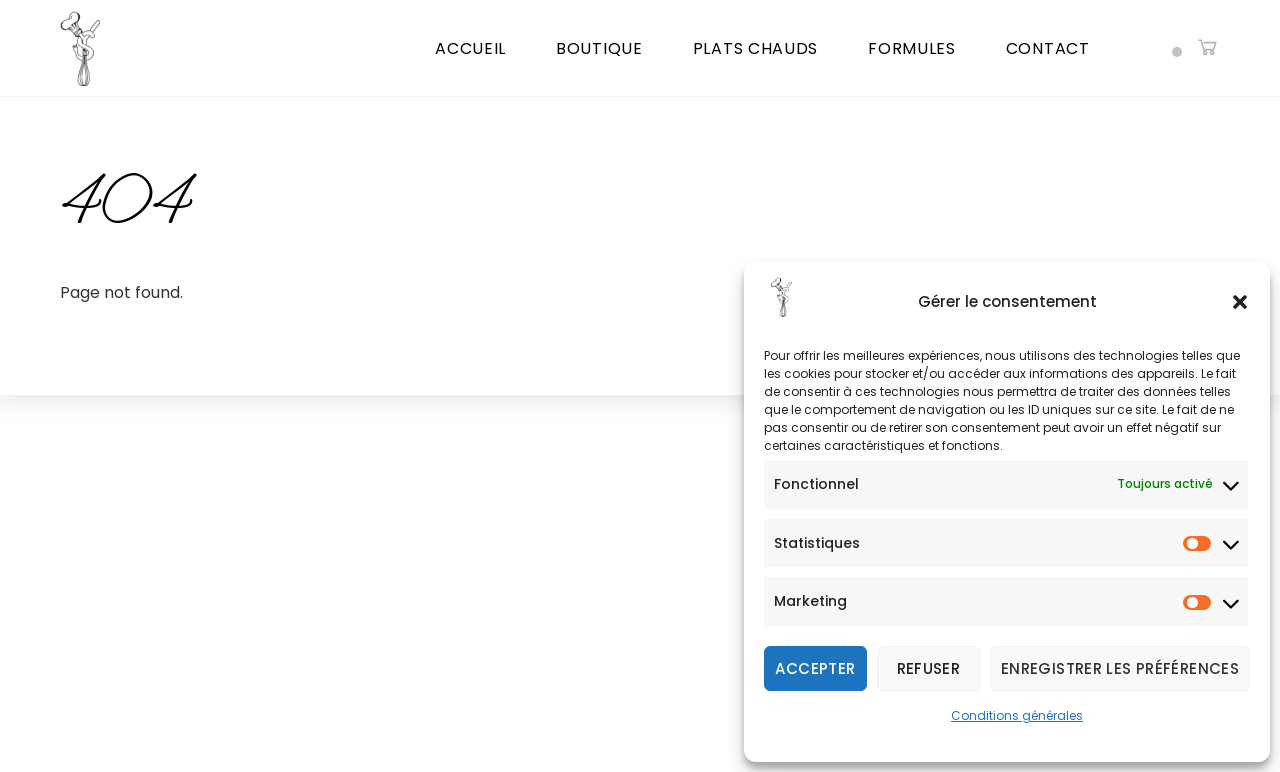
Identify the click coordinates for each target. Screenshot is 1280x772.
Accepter (815, 668)
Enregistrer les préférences (1120, 668)
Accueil (470, 48)
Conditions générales (1017, 715)
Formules (912, 48)
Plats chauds (755, 48)
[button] (1240, 302)
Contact (1048, 48)
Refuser (929, 668)
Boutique (599, 48)
